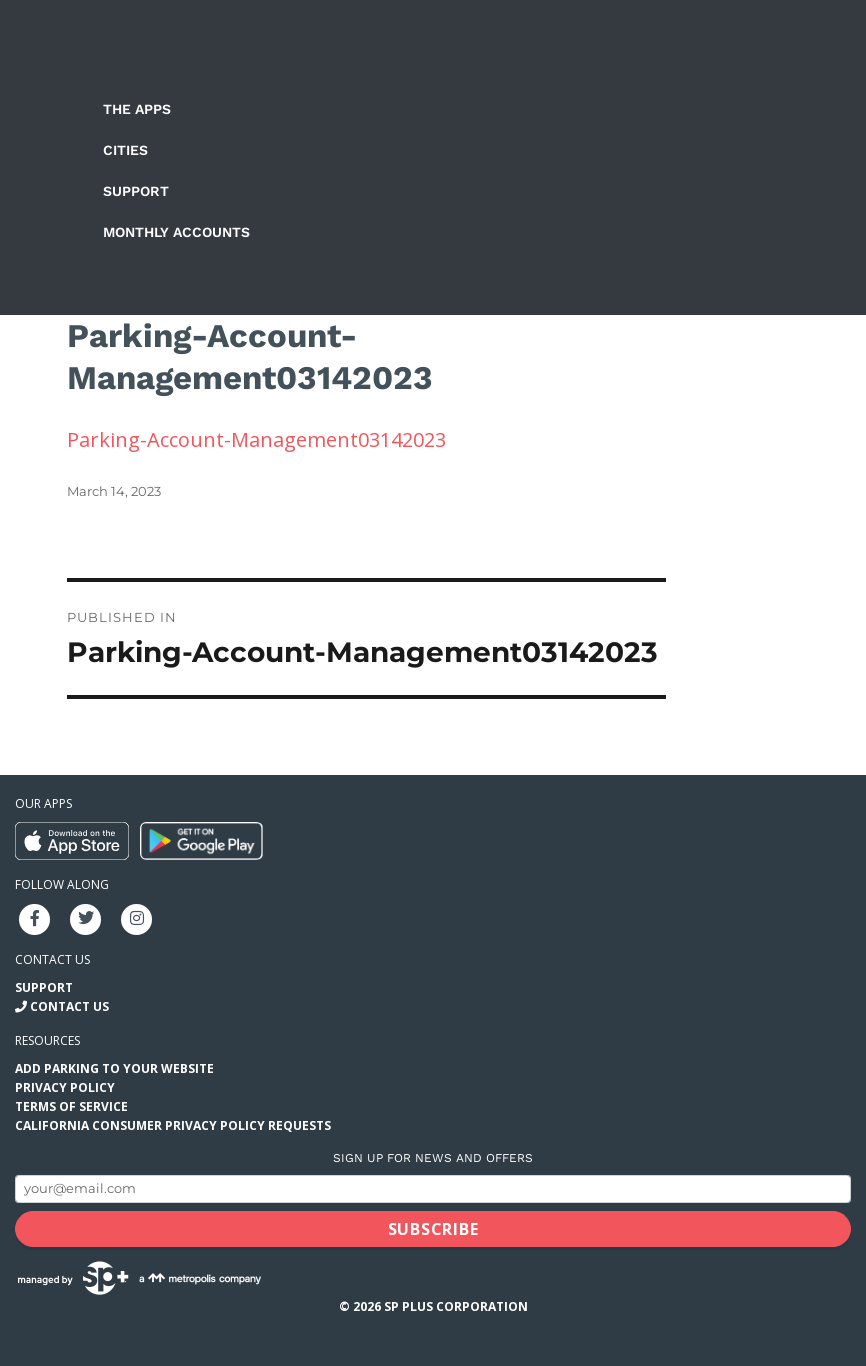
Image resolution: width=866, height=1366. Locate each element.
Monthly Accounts (176, 232)
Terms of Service (71, 1106)
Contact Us (69, 1006)
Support (136, 191)
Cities (125, 150)
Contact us (52, 959)
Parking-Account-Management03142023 (256, 439)
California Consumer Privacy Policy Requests (173, 1125)
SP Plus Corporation (456, 1306)
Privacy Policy (65, 1087)
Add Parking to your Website (114, 1068)
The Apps (137, 109)
